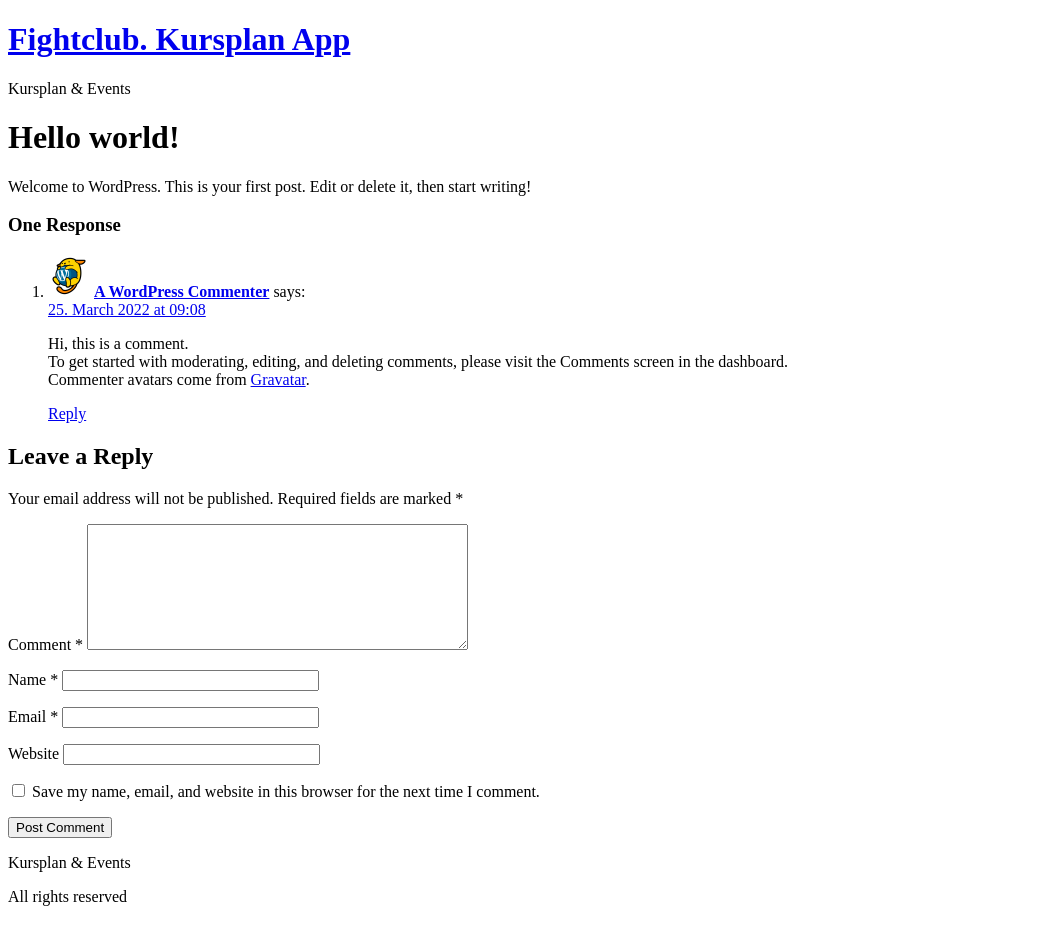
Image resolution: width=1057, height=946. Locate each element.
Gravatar (278, 379)
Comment (45, 668)
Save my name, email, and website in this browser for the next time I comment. (286, 815)
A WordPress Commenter (181, 291)
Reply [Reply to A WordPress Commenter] (67, 413)
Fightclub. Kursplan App (179, 39)
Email (33, 740)
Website (33, 777)
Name (33, 703)
